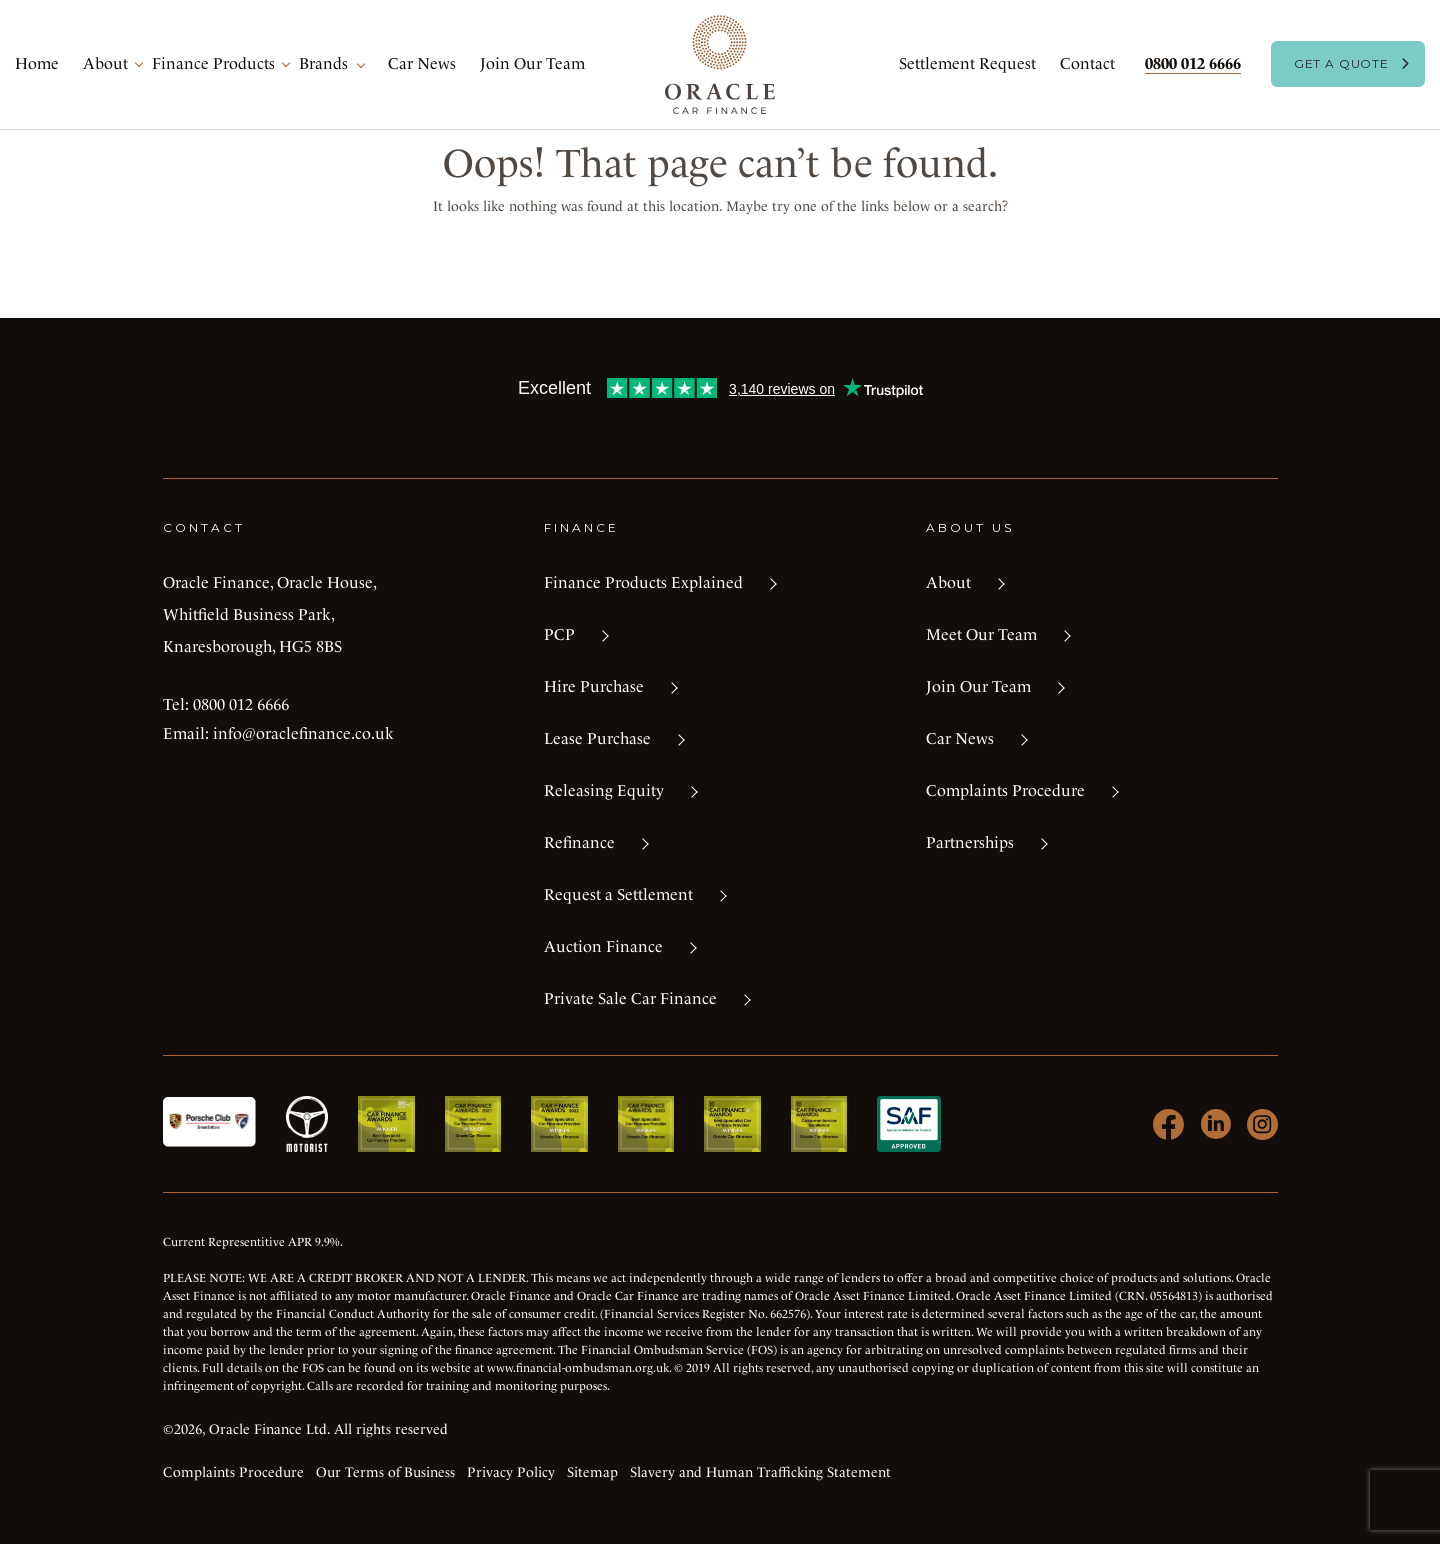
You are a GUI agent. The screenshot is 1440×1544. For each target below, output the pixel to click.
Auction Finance (603, 946)
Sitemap (592, 1472)
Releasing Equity (604, 790)
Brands (323, 63)
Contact (1087, 63)
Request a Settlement (618, 894)
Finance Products (213, 63)
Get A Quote (1341, 63)
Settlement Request (967, 63)
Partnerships (970, 842)
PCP (559, 634)
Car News (422, 63)
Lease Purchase (597, 738)
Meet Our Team (981, 634)
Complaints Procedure (1005, 790)
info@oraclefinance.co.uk (303, 733)
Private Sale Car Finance (630, 998)
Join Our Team (532, 63)
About (105, 63)
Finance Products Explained (643, 582)
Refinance (579, 842)
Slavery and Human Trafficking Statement (760, 1472)
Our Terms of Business (385, 1472)
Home (37, 63)
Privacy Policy (511, 1472)
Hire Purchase (594, 686)
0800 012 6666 (1193, 63)
